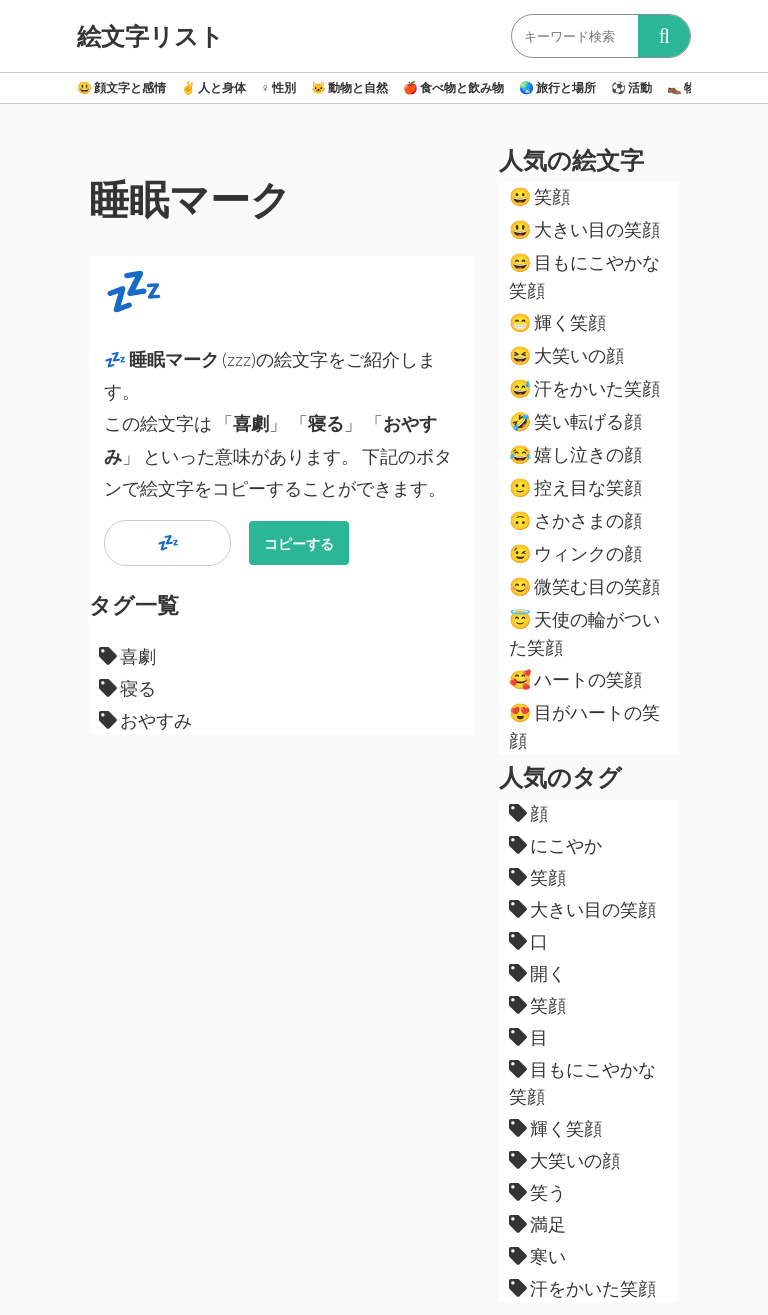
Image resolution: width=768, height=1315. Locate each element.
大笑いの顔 (566, 355)
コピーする (299, 543)
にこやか (555, 845)
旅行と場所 (557, 87)
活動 (631, 87)
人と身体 (213, 87)
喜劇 (127, 656)
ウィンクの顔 (575, 553)
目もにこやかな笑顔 (584, 276)
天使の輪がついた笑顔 (584, 633)
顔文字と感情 (121, 87)
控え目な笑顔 (575, 487)
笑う (537, 1192)
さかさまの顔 (575, 520)
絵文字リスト (150, 36)
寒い (537, 1256)
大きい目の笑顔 (584, 229)
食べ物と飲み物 (453, 87)
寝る (127, 688)
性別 (278, 87)
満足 (537, 1224)
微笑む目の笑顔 (584, 586)
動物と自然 (349, 87)
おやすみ (145, 720)
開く (537, 973)
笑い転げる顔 (575, 421)
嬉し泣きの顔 (575, 454)
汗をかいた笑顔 (584, 388)
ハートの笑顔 (575, 679)
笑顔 (539, 196)
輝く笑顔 (557, 322)
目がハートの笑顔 (584, 726)
